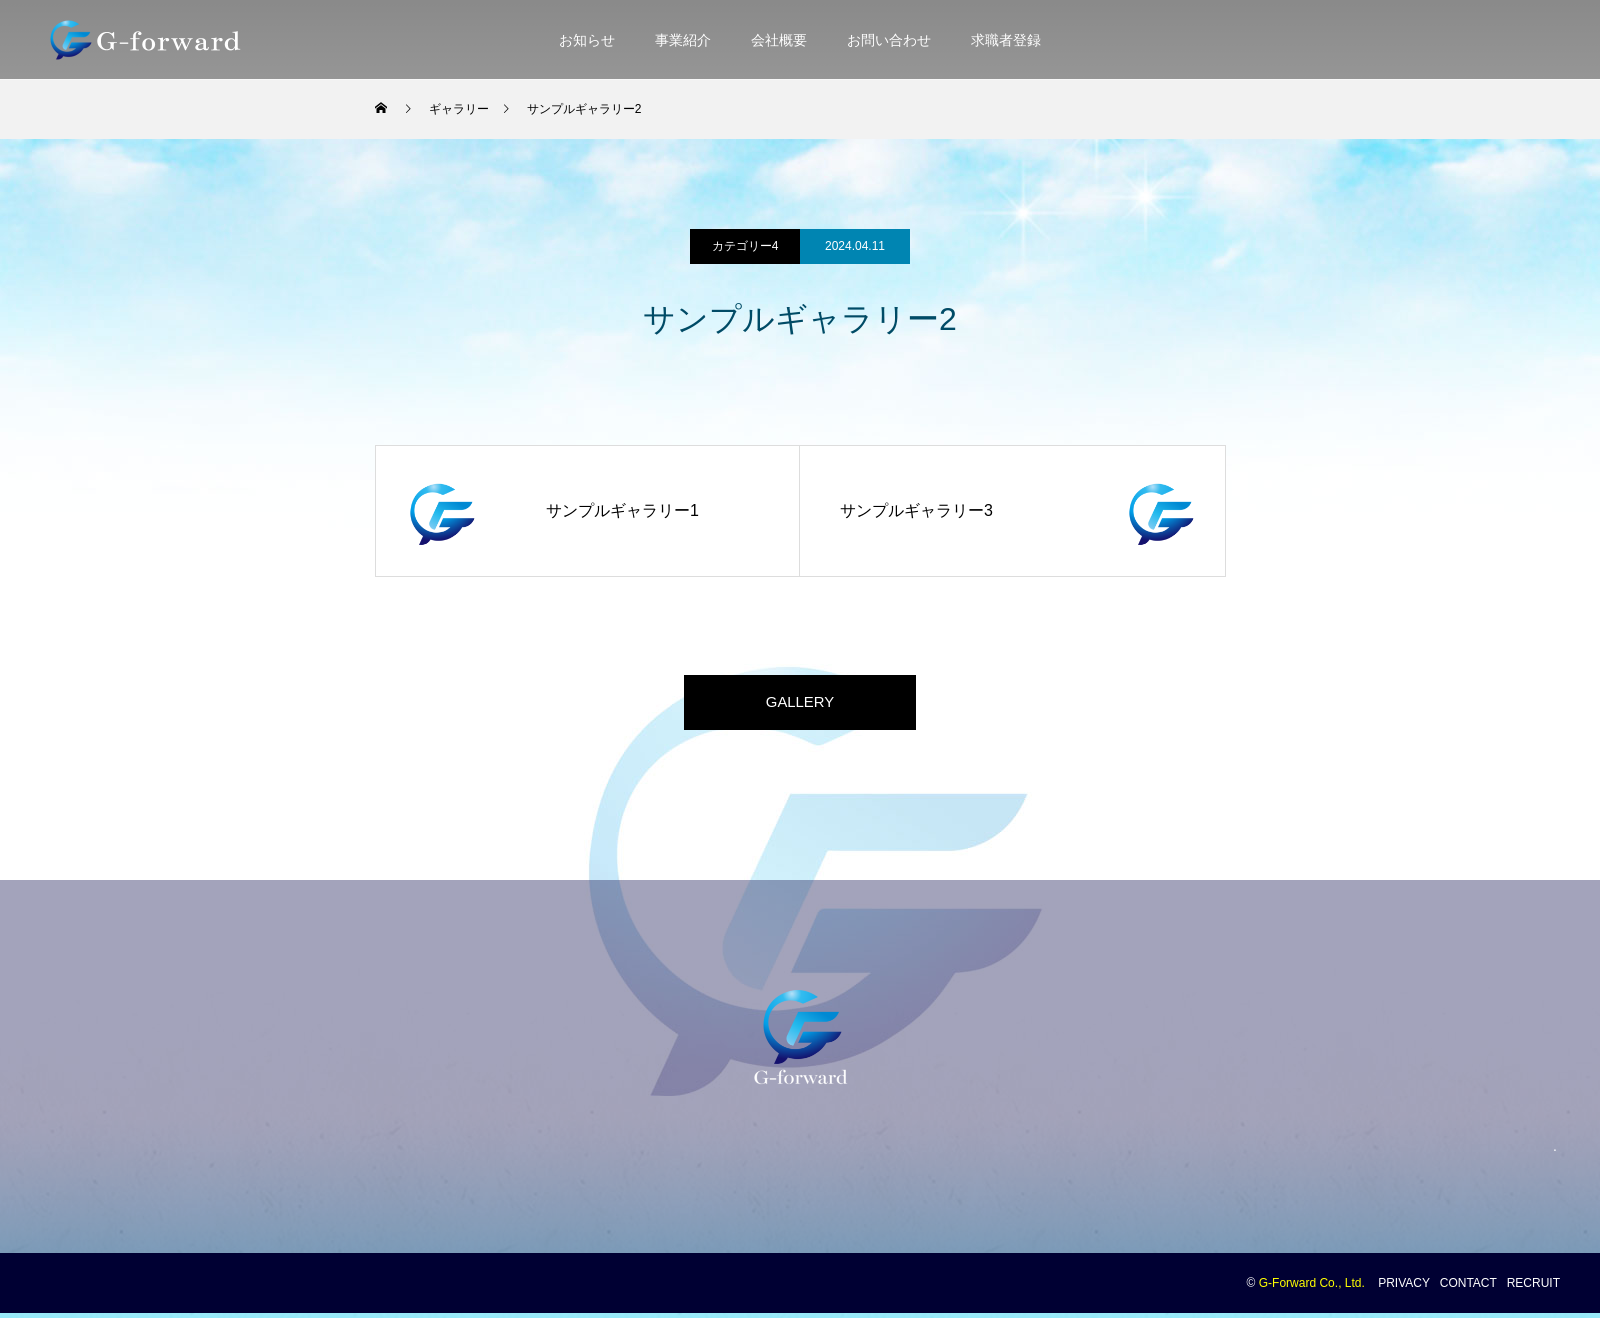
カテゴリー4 (745, 246)
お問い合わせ (889, 40)
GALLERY (800, 704)
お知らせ (587, 40)
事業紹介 (683, 40)
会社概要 (779, 40)
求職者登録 (1006, 40)
